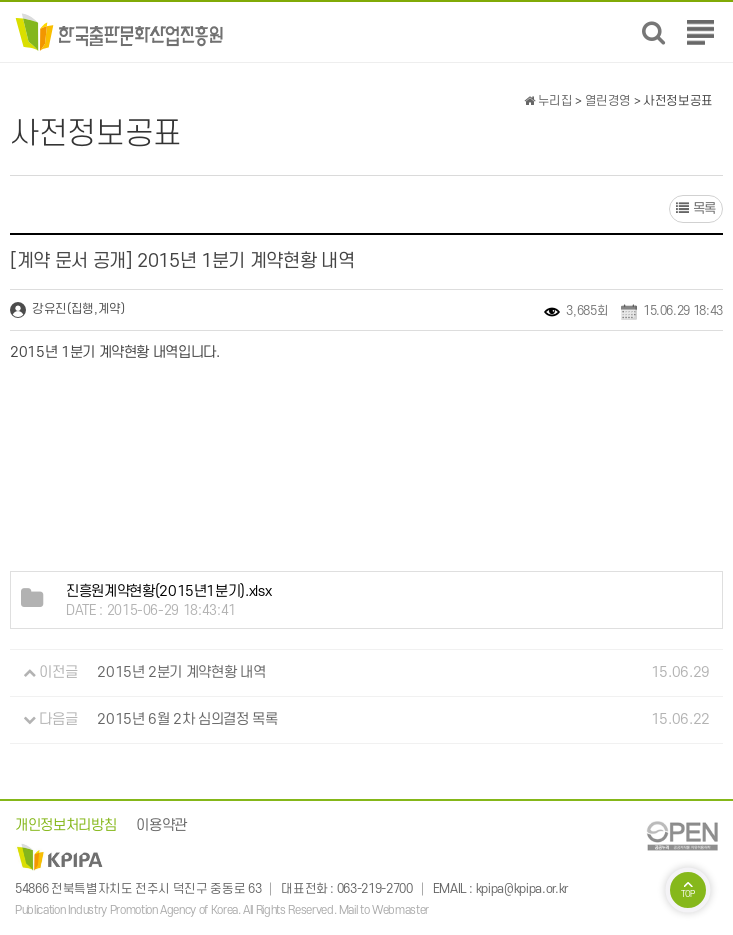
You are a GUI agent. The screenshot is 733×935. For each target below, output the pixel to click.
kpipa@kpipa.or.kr (522, 889)
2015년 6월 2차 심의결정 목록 (187, 719)
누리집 (548, 101)
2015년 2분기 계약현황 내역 (181, 672)
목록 (696, 208)
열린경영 (608, 101)
